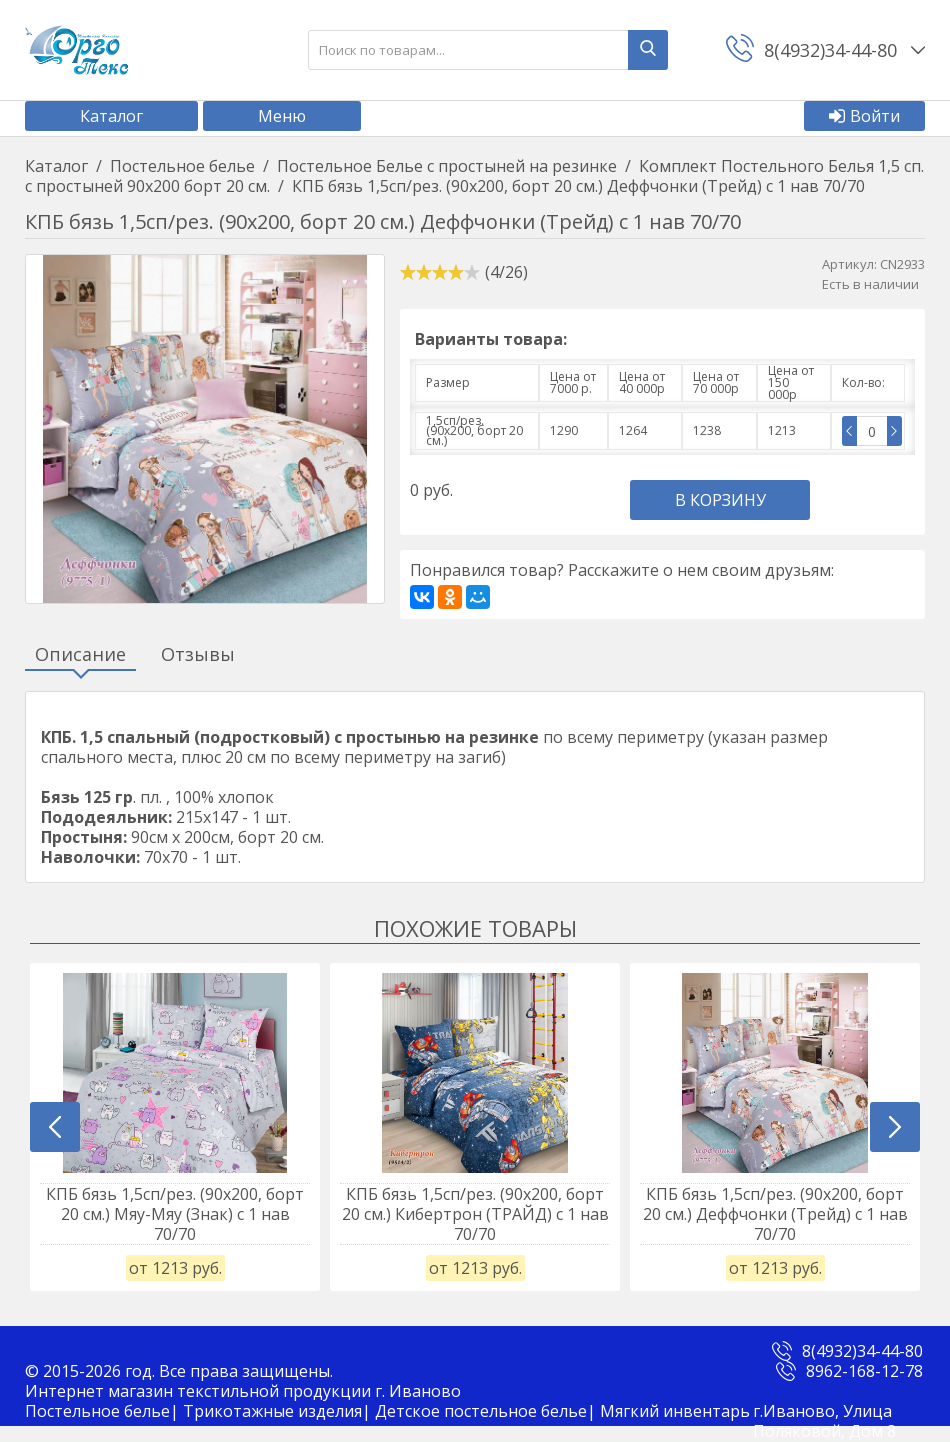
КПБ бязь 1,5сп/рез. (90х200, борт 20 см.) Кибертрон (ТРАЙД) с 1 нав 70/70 (475, 1214)
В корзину (720, 500)
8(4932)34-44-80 (862, 1367)
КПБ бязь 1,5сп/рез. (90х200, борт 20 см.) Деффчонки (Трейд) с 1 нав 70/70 (775, 1214)
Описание (80, 655)
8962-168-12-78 (864, 1387)
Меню (282, 116)
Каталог (111, 116)
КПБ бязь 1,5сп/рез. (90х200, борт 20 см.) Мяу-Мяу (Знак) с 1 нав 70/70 (175, 1214)
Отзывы (198, 655)
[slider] (440, 272)
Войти (864, 116)
